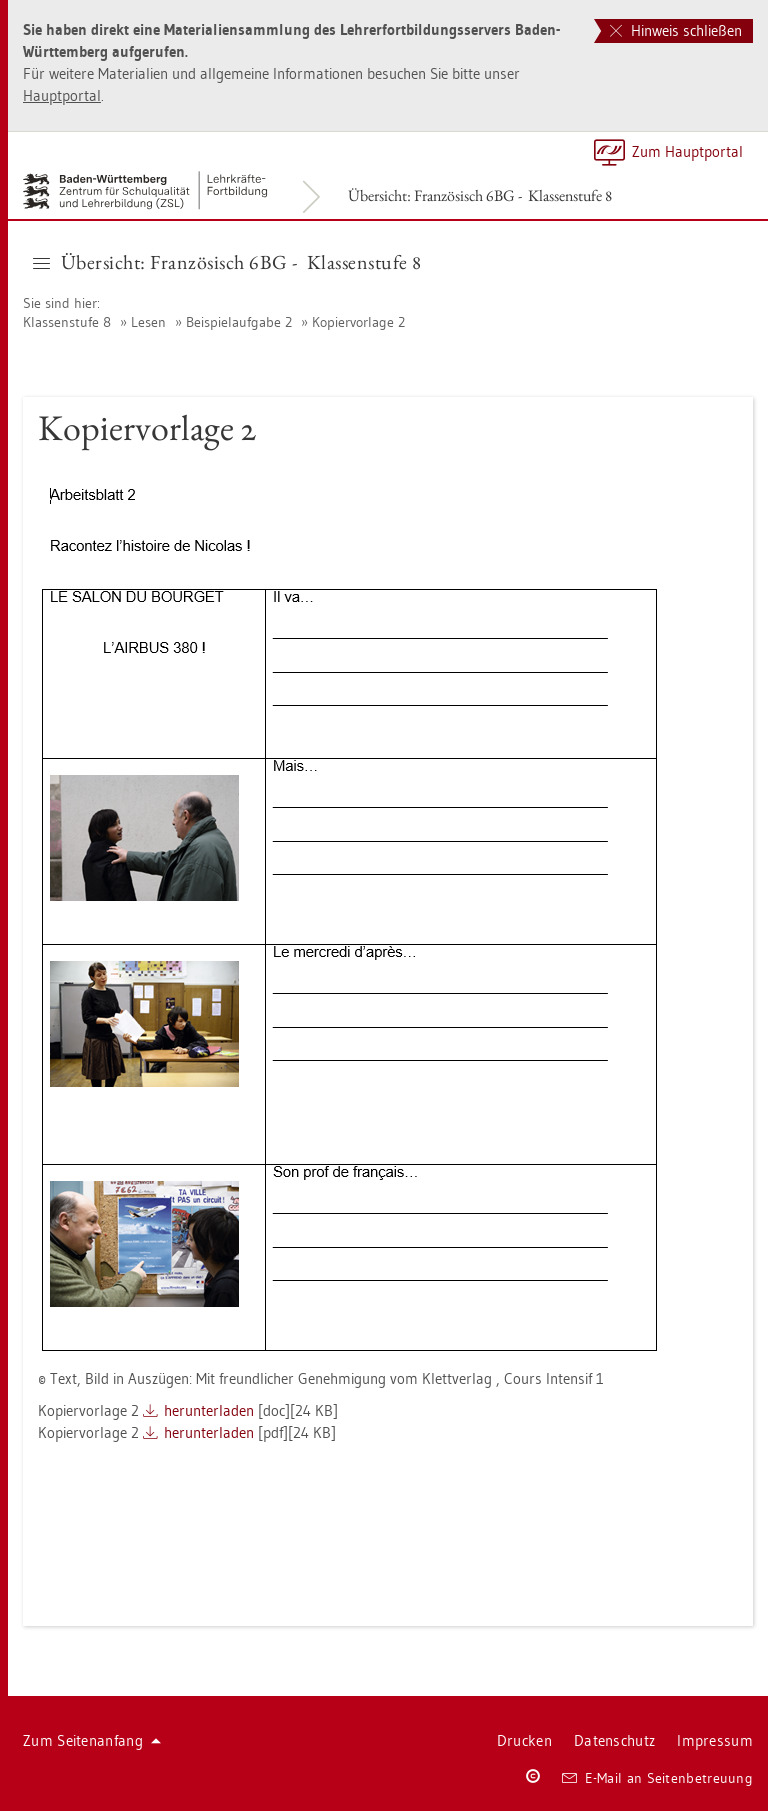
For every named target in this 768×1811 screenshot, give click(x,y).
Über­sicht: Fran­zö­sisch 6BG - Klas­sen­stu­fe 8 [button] (227, 262)
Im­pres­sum (715, 1740)
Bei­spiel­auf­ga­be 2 (239, 322)
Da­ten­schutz (614, 1740)
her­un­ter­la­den (209, 1410)
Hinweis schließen (676, 30)
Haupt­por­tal (62, 95)
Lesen (148, 322)
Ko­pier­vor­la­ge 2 (358, 322)
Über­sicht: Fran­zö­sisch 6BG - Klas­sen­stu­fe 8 (480, 195)
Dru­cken (524, 1740)
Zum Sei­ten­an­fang (92, 1740)
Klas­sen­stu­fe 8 (67, 322)
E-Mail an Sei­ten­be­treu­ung (657, 1778)
